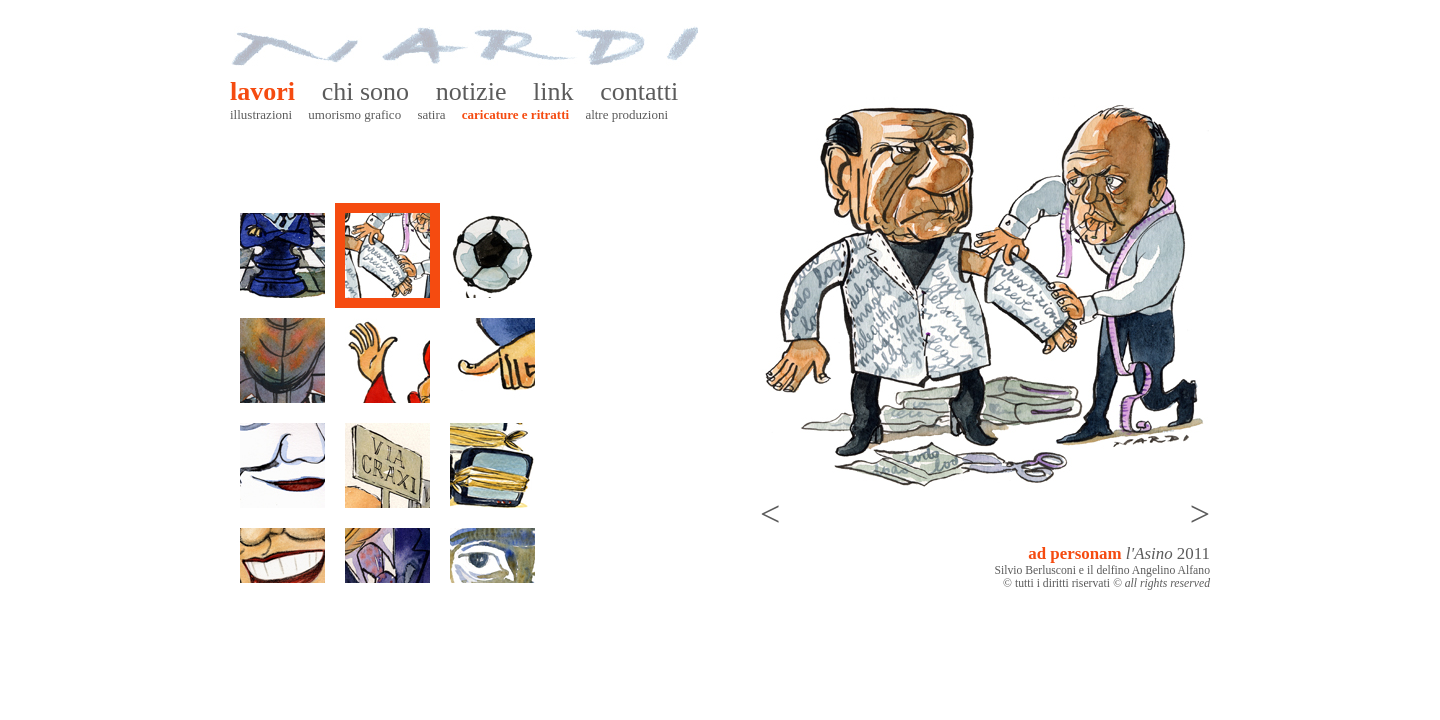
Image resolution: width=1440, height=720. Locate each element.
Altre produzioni (626, 114)
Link (553, 91)
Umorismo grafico (354, 114)
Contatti (639, 91)
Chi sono (365, 91)
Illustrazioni (261, 114)
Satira (431, 114)
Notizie (471, 91)
